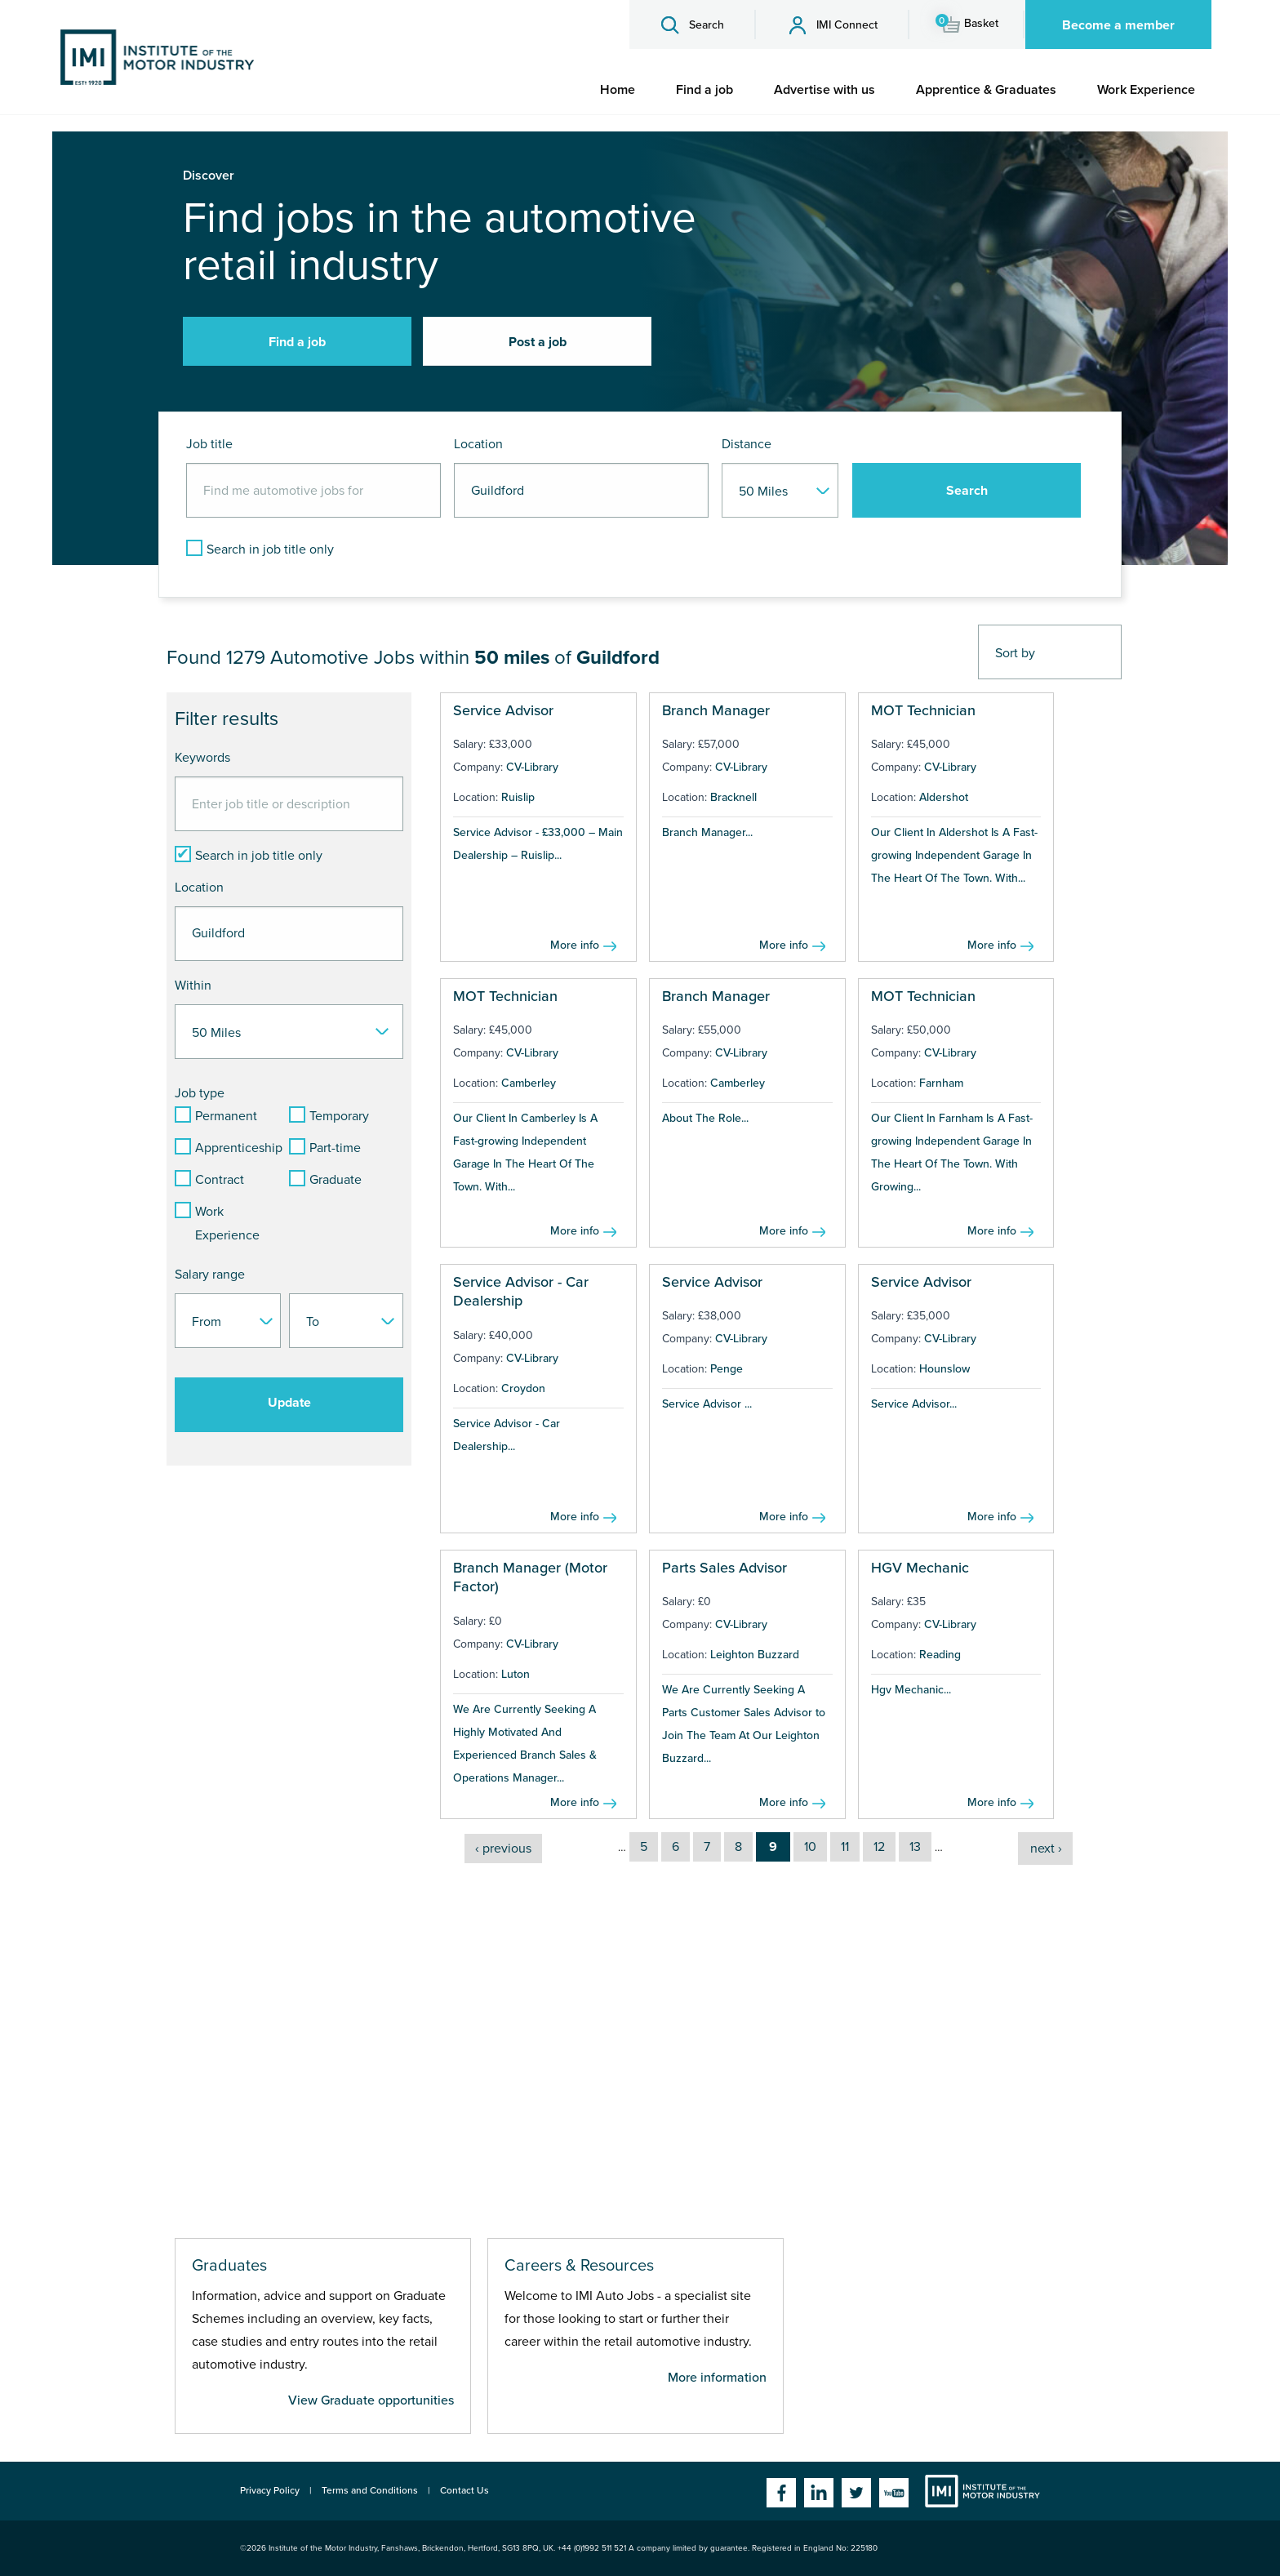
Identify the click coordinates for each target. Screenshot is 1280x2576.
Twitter (856, 2492)
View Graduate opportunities (371, 2400)
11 (845, 1847)
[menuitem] (617, 89)
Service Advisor (503, 710)
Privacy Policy (270, 2490)
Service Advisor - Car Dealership (521, 1291)
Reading (940, 1655)
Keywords (202, 758)
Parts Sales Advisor (724, 1568)
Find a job (704, 90)
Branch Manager (716, 710)
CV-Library (532, 767)
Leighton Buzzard (754, 1655)
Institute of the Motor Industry (982, 2491)
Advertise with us (824, 90)
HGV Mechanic (920, 1568)
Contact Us (464, 2490)
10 (810, 1847)
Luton (515, 1674)
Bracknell (733, 797)
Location (478, 444)
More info (574, 945)
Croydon (523, 1388)
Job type (199, 1093)
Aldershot (943, 797)
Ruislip (518, 797)
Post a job (538, 342)
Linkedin (818, 2492)
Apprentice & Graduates (986, 90)
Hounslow (944, 1369)
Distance (746, 444)
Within (193, 985)
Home (617, 90)
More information (717, 2377)
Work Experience (1146, 90)
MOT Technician (923, 710)
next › (1046, 1848)
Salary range (210, 1274)
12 (879, 1847)
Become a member (1118, 25)
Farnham (941, 1083)
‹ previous (503, 1848)
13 (915, 1847)
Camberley (528, 1083)
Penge (726, 1369)
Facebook (781, 2492)
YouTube (894, 2492)
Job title (209, 444)
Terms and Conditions (370, 2490)
